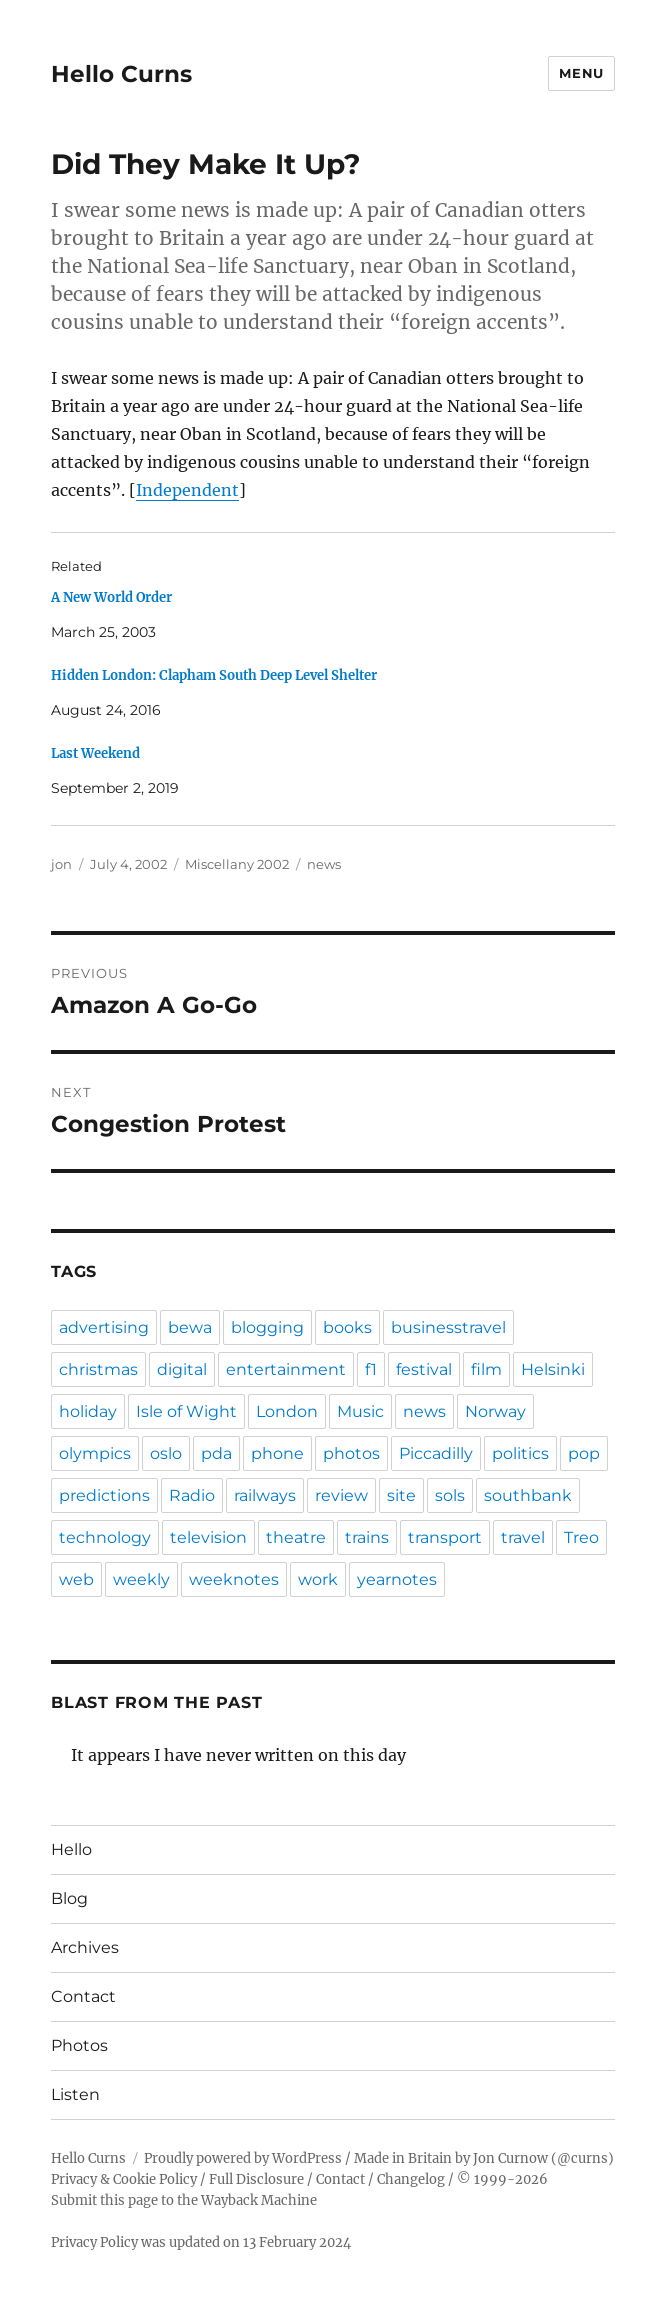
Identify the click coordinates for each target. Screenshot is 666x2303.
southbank (528, 1495)
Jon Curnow (510, 2158)
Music (360, 1411)
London (287, 1411)
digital (182, 1369)
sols (450, 1495)
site (401, 1495)
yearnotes (397, 1579)
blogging (267, 1327)
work (318, 1579)
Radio (192, 1495)
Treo (581, 1537)
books (347, 1327)
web (76, 1579)
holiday (88, 1411)
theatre (296, 1537)
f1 (371, 1369)
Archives (85, 1947)
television (208, 1537)
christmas (98, 1369)
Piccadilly (436, 1453)
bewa (190, 1327)
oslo (166, 1453)
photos (351, 1453)
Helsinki (553, 1369)
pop (584, 1453)
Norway (495, 1411)
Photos (79, 2045)
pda (216, 1453)
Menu (581, 73)
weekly (141, 1579)
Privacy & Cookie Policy (124, 2179)
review (341, 1495)
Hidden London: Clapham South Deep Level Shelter (214, 675)
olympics (95, 1453)
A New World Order (111, 597)
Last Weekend (95, 753)
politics (520, 1453)
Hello (71, 1849)
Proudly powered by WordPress (243, 2158)
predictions (104, 1495)
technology (105, 1537)
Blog (69, 1898)
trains (367, 1537)
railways (265, 1495)
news (324, 864)
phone (277, 1453)
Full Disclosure (256, 2179)
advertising (104, 1327)
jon (61, 864)
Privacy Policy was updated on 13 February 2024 (201, 2242)
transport (445, 1537)
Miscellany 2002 (237, 864)
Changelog (411, 2179)
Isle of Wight (186, 1411)
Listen (75, 2094)
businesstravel (448, 1327)
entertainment (286, 1369)
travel (523, 1537)
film (486, 1369)
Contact (83, 1996)
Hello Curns (121, 74)
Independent (187, 490)
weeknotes (234, 1579)
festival (424, 1369)
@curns (582, 2158)
